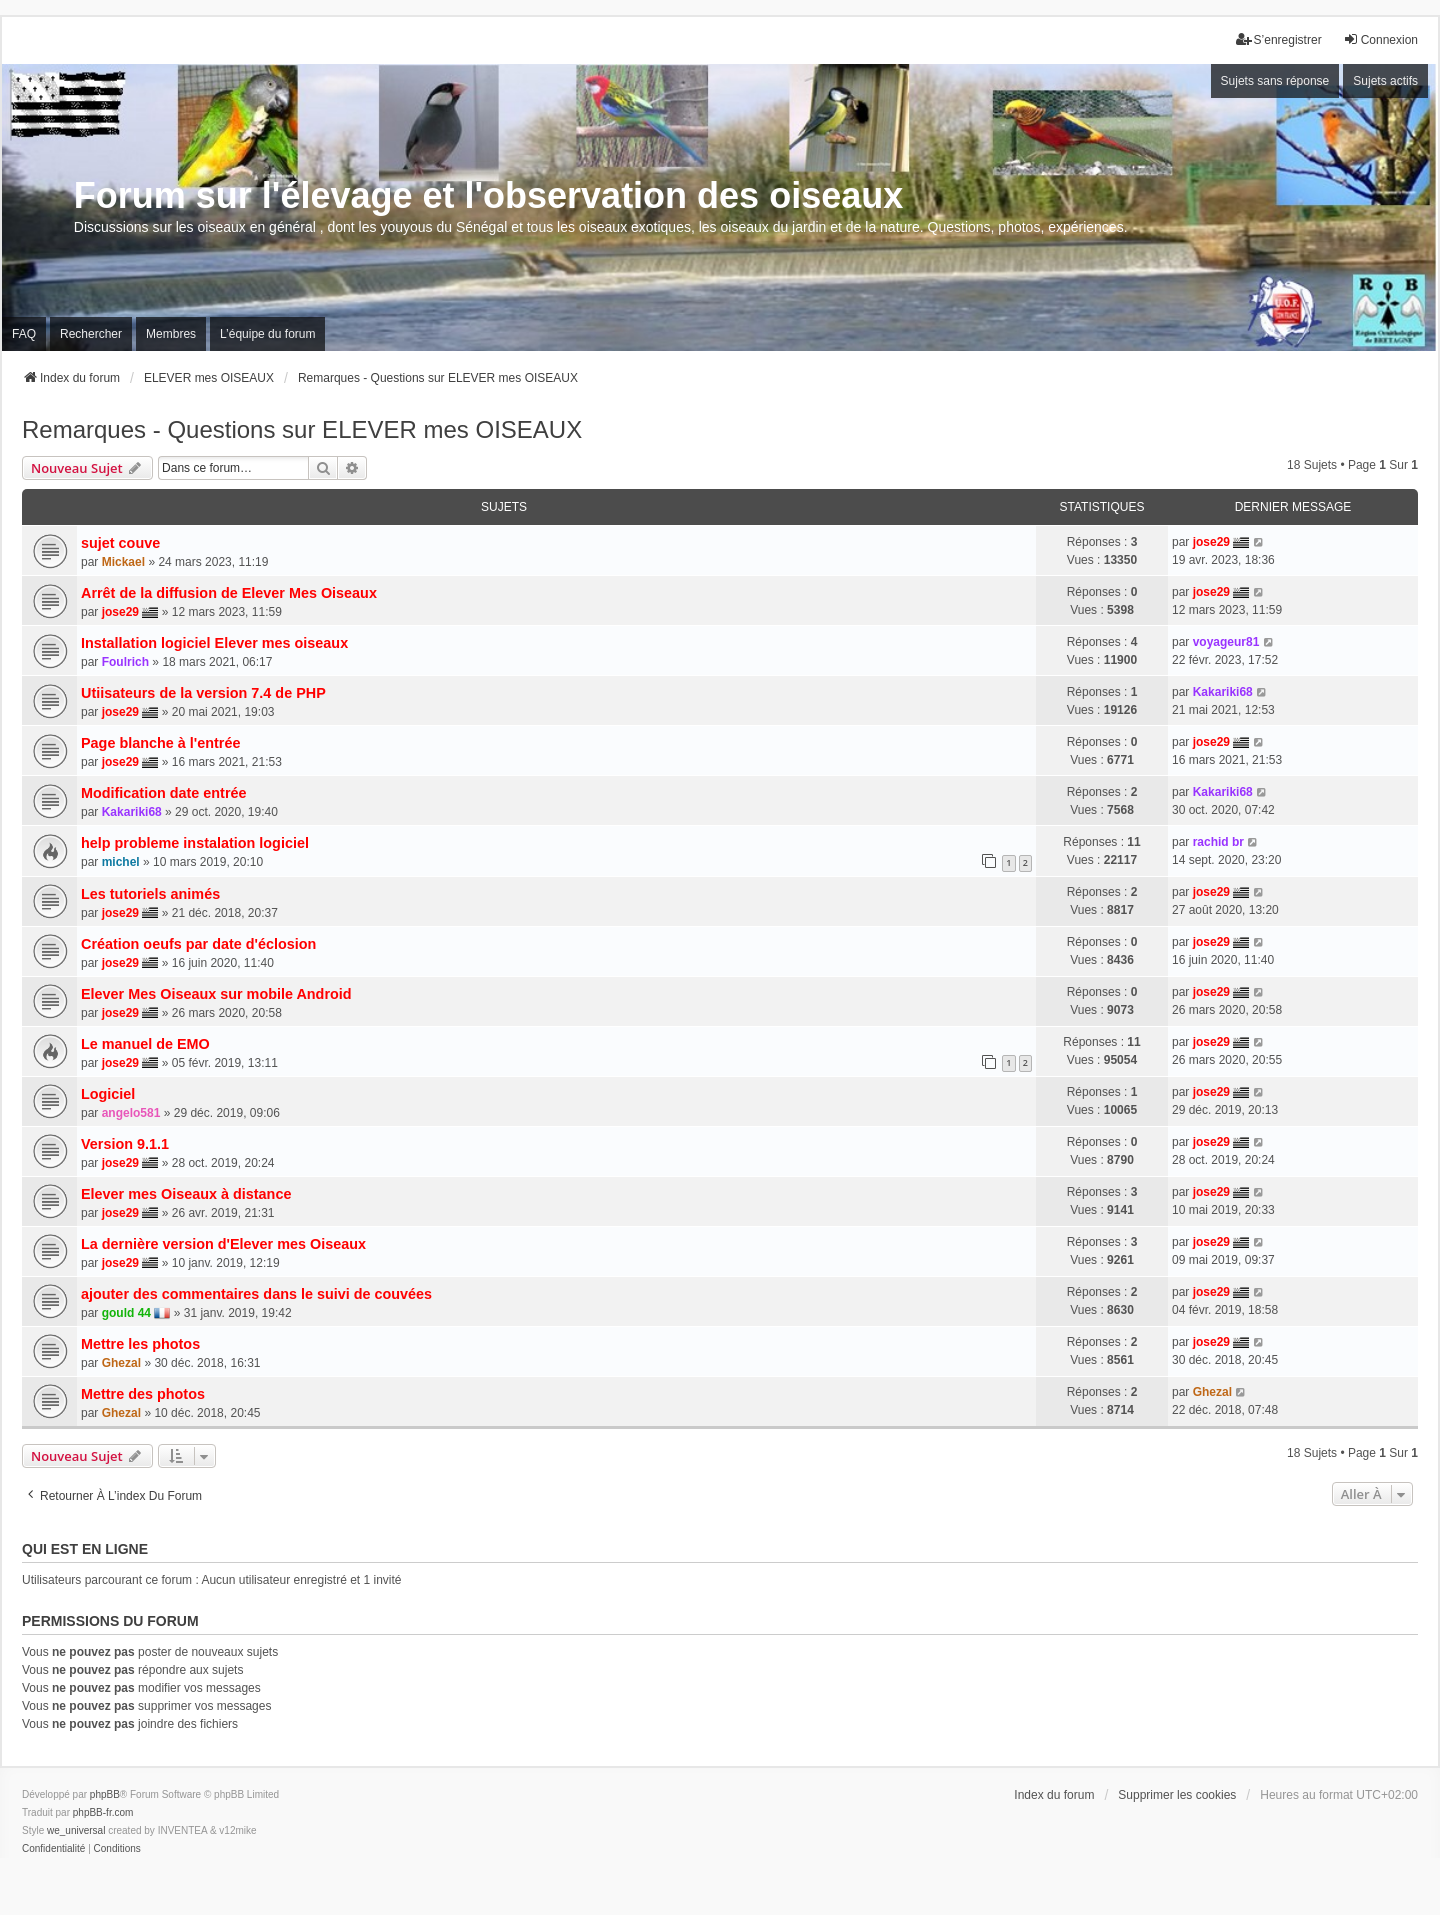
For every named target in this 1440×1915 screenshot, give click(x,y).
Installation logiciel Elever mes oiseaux (214, 643)
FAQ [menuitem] (24, 334)
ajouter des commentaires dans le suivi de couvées (256, 1294)
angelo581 (131, 1113)
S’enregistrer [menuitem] (1279, 39)
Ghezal (121, 1363)
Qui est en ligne (85, 1549)
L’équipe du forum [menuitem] (267, 334)
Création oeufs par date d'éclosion (198, 944)
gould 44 (126, 1313)
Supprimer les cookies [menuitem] (1177, 1795)
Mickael (123, 562)
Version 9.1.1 (125, 1144)
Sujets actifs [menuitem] (1385, 81)
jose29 (1211, 542)
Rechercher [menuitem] (91, 334)
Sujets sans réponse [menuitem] (1275, 81)
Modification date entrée (164, 793)
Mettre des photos (143, 1394)
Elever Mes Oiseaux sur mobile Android (216, 994)
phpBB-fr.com (103, 1812)
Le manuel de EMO (145, 1044)
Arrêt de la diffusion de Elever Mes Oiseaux (229, 593)
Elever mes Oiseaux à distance (186, 1194)
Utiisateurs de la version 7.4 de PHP (203, 693)
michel (121, 862)
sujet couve (120, 543)
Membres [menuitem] (171, 334)
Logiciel (108, 1094)
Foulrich (125, 662)
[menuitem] (53, 1849)
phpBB (105, 1794)
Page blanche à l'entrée (160, 743)
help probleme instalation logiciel (195, 843)
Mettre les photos (140, 1344)
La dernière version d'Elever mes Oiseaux (223, 1244)
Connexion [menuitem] (1380, 39)
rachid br (1218, 842)
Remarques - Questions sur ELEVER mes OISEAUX (302, 429)
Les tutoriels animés (150, 894)
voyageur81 (1226, 642)
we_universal (76, 1830)
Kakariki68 (1223, 692)
